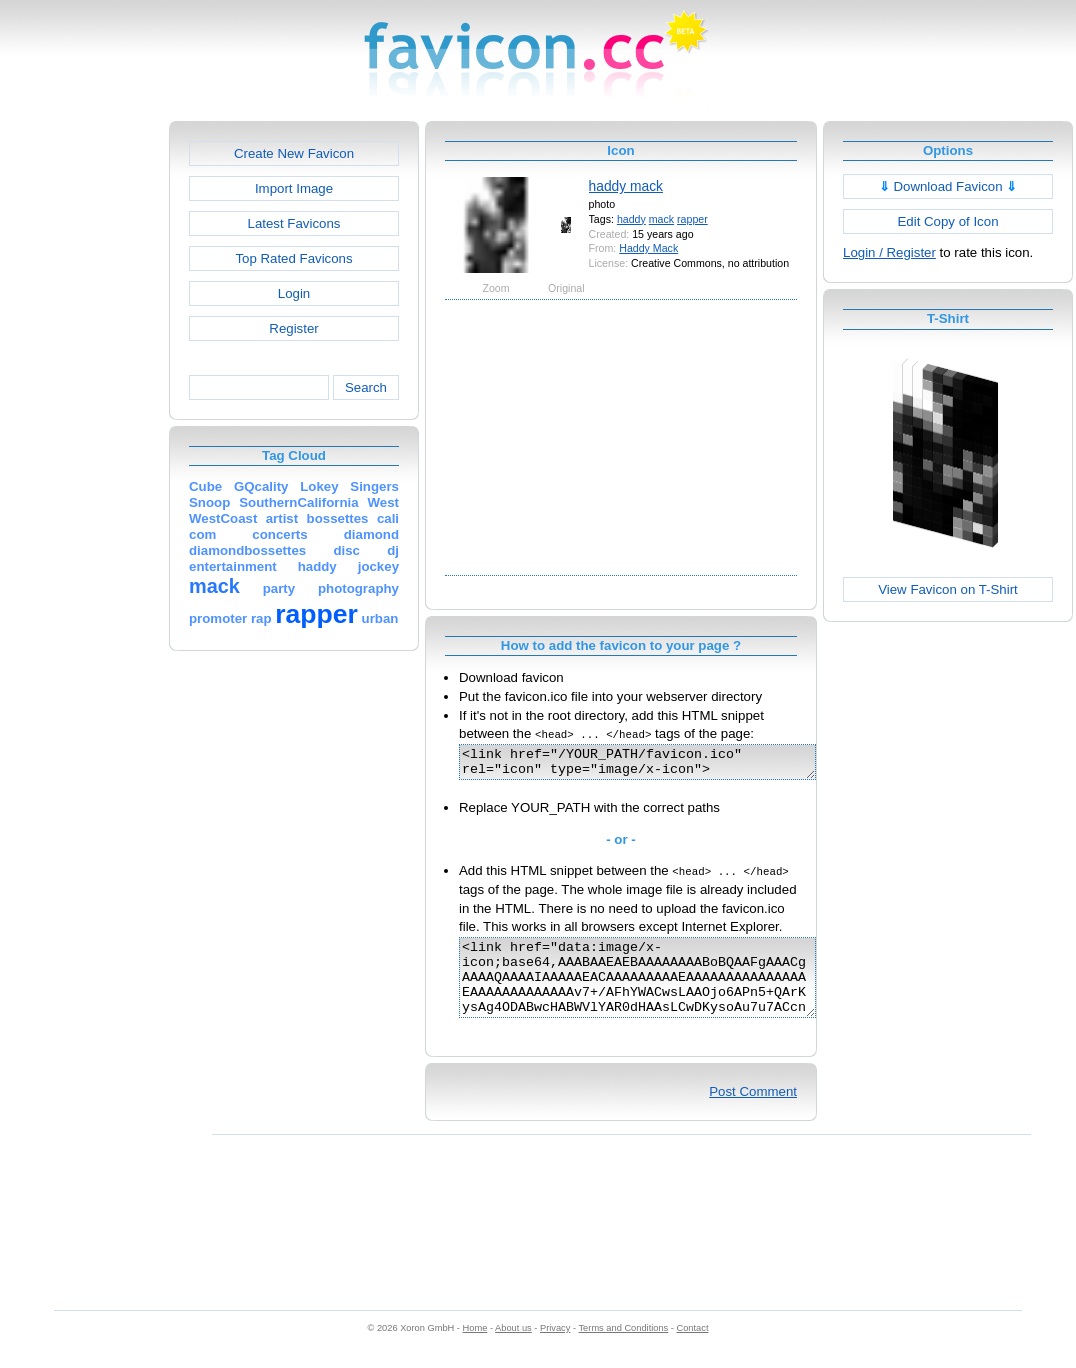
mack (661, 219)
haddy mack (626, 186)
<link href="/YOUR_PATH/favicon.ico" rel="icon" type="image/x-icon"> (658, 765)
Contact (693, 1349)
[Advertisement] (83, 421)
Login (294, 293)
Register (293, 328)
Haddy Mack (648, 248)
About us (513, 1349)
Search (366, 387)
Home (475, 1349)
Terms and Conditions (623, 1349)
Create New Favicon (294, 153)
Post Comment (753, 1112)
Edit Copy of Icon (947, 221)
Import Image (294, 188)
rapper (692, 219)
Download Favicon (948, 186)
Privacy (555, 1349)
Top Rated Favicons (293, 258)
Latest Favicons (294, 223)
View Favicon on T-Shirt (948, 589)
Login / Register (889, 252)
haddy (631, 219)
